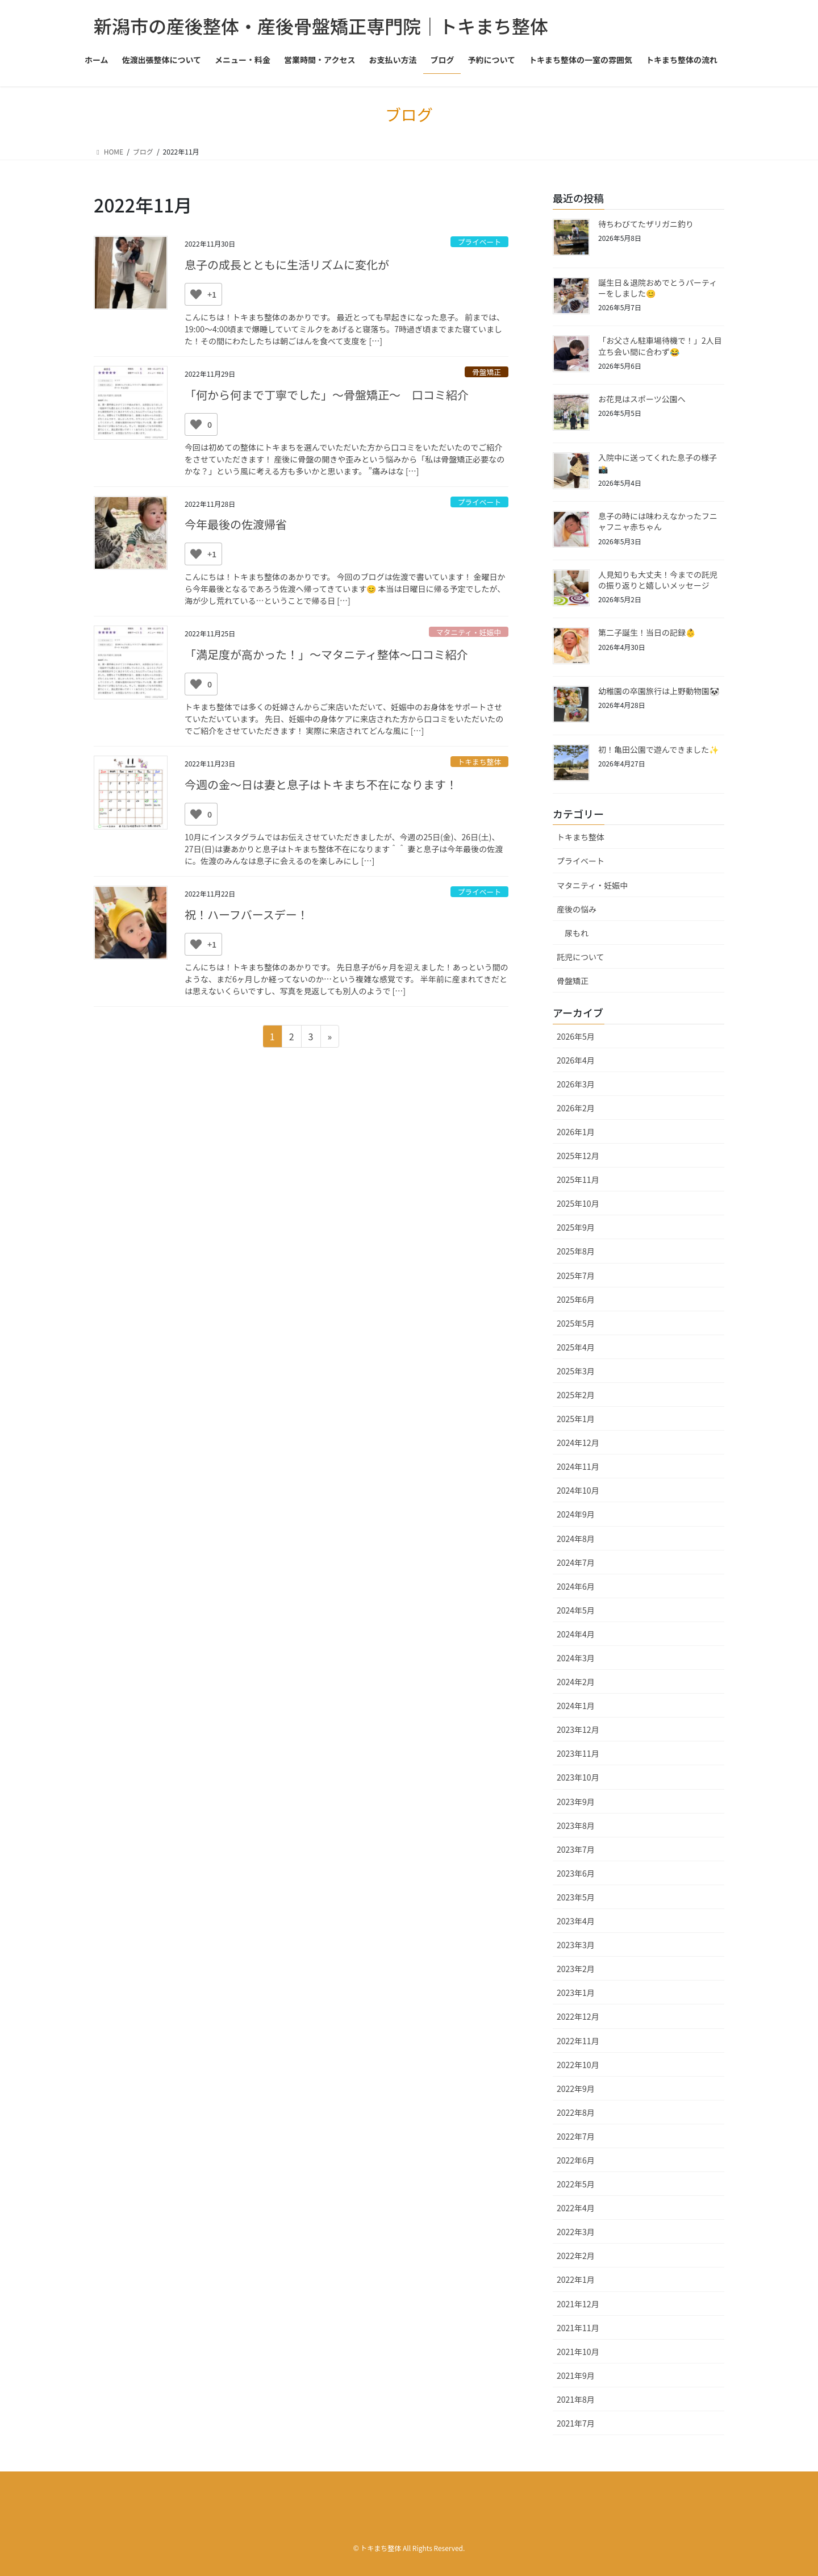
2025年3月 (576, 1371)
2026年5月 (576, 1036)
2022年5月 (576, 2184)
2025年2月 (576, 1394)
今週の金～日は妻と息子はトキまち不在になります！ (321, 784)
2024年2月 (576, 1681)
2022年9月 (576, 2088)
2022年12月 (578, 2016)
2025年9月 (576, 1227)
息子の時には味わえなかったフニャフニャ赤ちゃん (657, 521)
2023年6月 (576, 1873)
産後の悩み (576, 909)
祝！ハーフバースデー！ (246, 914)
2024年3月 (576, 1658)
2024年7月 (576, 1562)
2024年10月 (578, 1490)
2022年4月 (576, 2208)
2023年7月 (576, 1849)
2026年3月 (576, 1084)
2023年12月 (578, 1729)
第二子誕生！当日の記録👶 (646, 632)
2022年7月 (576, 2136)
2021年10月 (578, 2351)
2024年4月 (576, 1634)
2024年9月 (576, 1514)
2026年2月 (576, 1108)
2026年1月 (576, 1131)
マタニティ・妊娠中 (468, 632)
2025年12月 (578, 1155)
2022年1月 (576, 2279)
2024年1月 (576, 1705)
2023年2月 (576, 1968)
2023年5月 (576, 1897)
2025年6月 (576, 1299)
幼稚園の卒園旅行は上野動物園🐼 (658, 691)
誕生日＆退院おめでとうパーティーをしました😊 (657, 288)
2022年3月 (576, 2231)
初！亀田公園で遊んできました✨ (658, 749)
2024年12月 (578, 1442)
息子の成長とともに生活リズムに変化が (287, 264)
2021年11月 (578, 2327)
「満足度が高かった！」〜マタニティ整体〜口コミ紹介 (326, 654)
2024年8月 (576, 1538)
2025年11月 (578, 1179)
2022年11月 (578, 2040)
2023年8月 (576, 1825)
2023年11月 (578, 1753)
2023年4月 (576, 1921)
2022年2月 (576, 2255)
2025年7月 (576, 1275)
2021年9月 (576, 2375)
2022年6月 (576, 2160)
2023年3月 (576, 1944)
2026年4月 (576, 1060)
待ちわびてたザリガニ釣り (646, 224)
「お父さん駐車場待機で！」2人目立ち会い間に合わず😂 (660, 346)
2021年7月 (576, 2423)
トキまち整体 (479, 761)
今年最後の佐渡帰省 (236, 524)
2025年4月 (576, 1347)
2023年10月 (578, 1777)
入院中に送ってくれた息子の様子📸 (657, 463)
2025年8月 (576, 1251)
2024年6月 (576, 1586)
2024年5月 (576, 1610)
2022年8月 (576, 2112)
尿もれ (577, 933)
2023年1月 (576, 1992)
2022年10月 (578, 2064)
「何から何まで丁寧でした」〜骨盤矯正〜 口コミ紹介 (327, 394)
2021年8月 (576, 2399)
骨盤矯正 (486, 371)
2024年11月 (578, 1466)
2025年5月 (576, 1323)
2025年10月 (578, 1203)
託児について (580, 956)
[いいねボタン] (195, 294)
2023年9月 (576, 1801)
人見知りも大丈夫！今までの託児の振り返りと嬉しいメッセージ (657, 580)
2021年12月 (578, 2304)
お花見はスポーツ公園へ (642, 399)
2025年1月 (576, 1418)
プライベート (479, 241)
